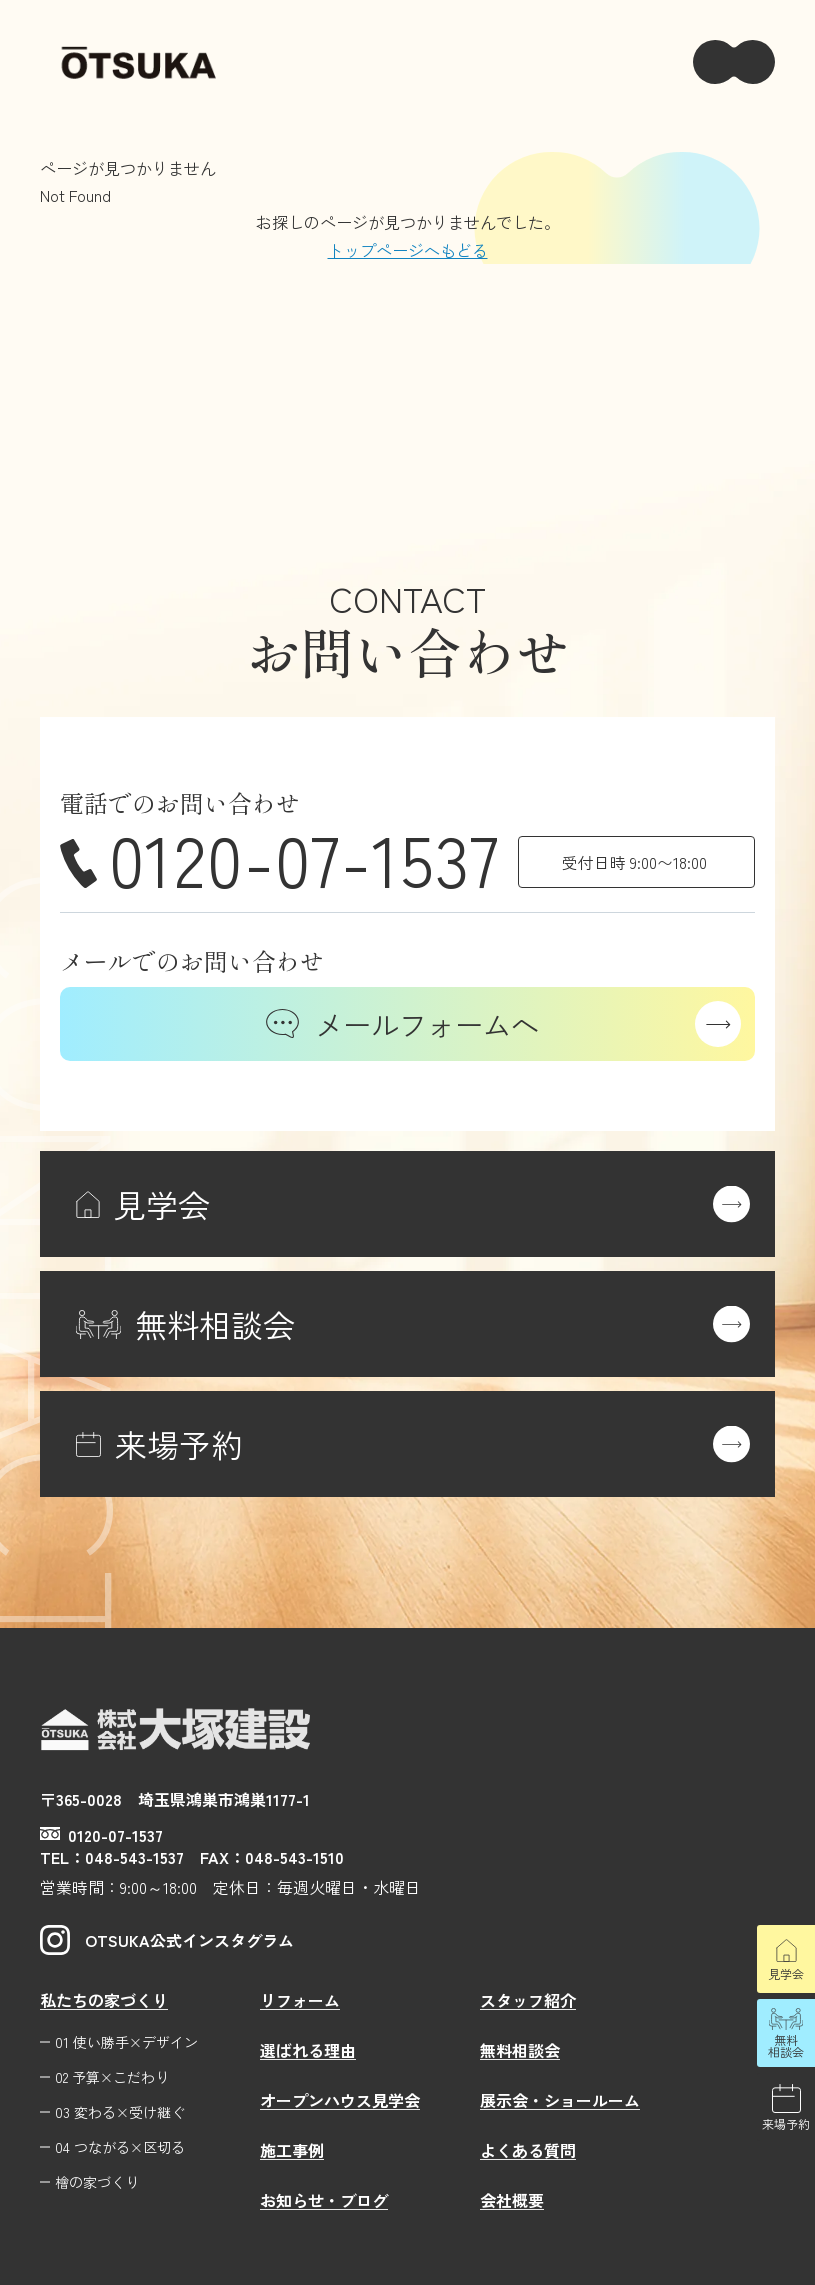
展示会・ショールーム (560, 2100)
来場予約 (786, 2123)
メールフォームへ (402, 1024)
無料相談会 (786, 2045)
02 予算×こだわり (112, 2077)
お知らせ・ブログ (324, 2200)
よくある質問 (528, 2150)
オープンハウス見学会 (340, 2100)
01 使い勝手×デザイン (126, 2042)
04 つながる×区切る (120, 2147)
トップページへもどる (408, 250)
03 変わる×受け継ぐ (120, 2112)
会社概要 (512, 2200)
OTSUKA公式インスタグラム (167, 1940)
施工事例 (292, 2150)
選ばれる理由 (308, 2050)
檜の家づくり (97, 2182)
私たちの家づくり (104, 2000)
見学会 (786, 1973)
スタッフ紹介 (528, 2000)
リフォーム (300, 2000)
